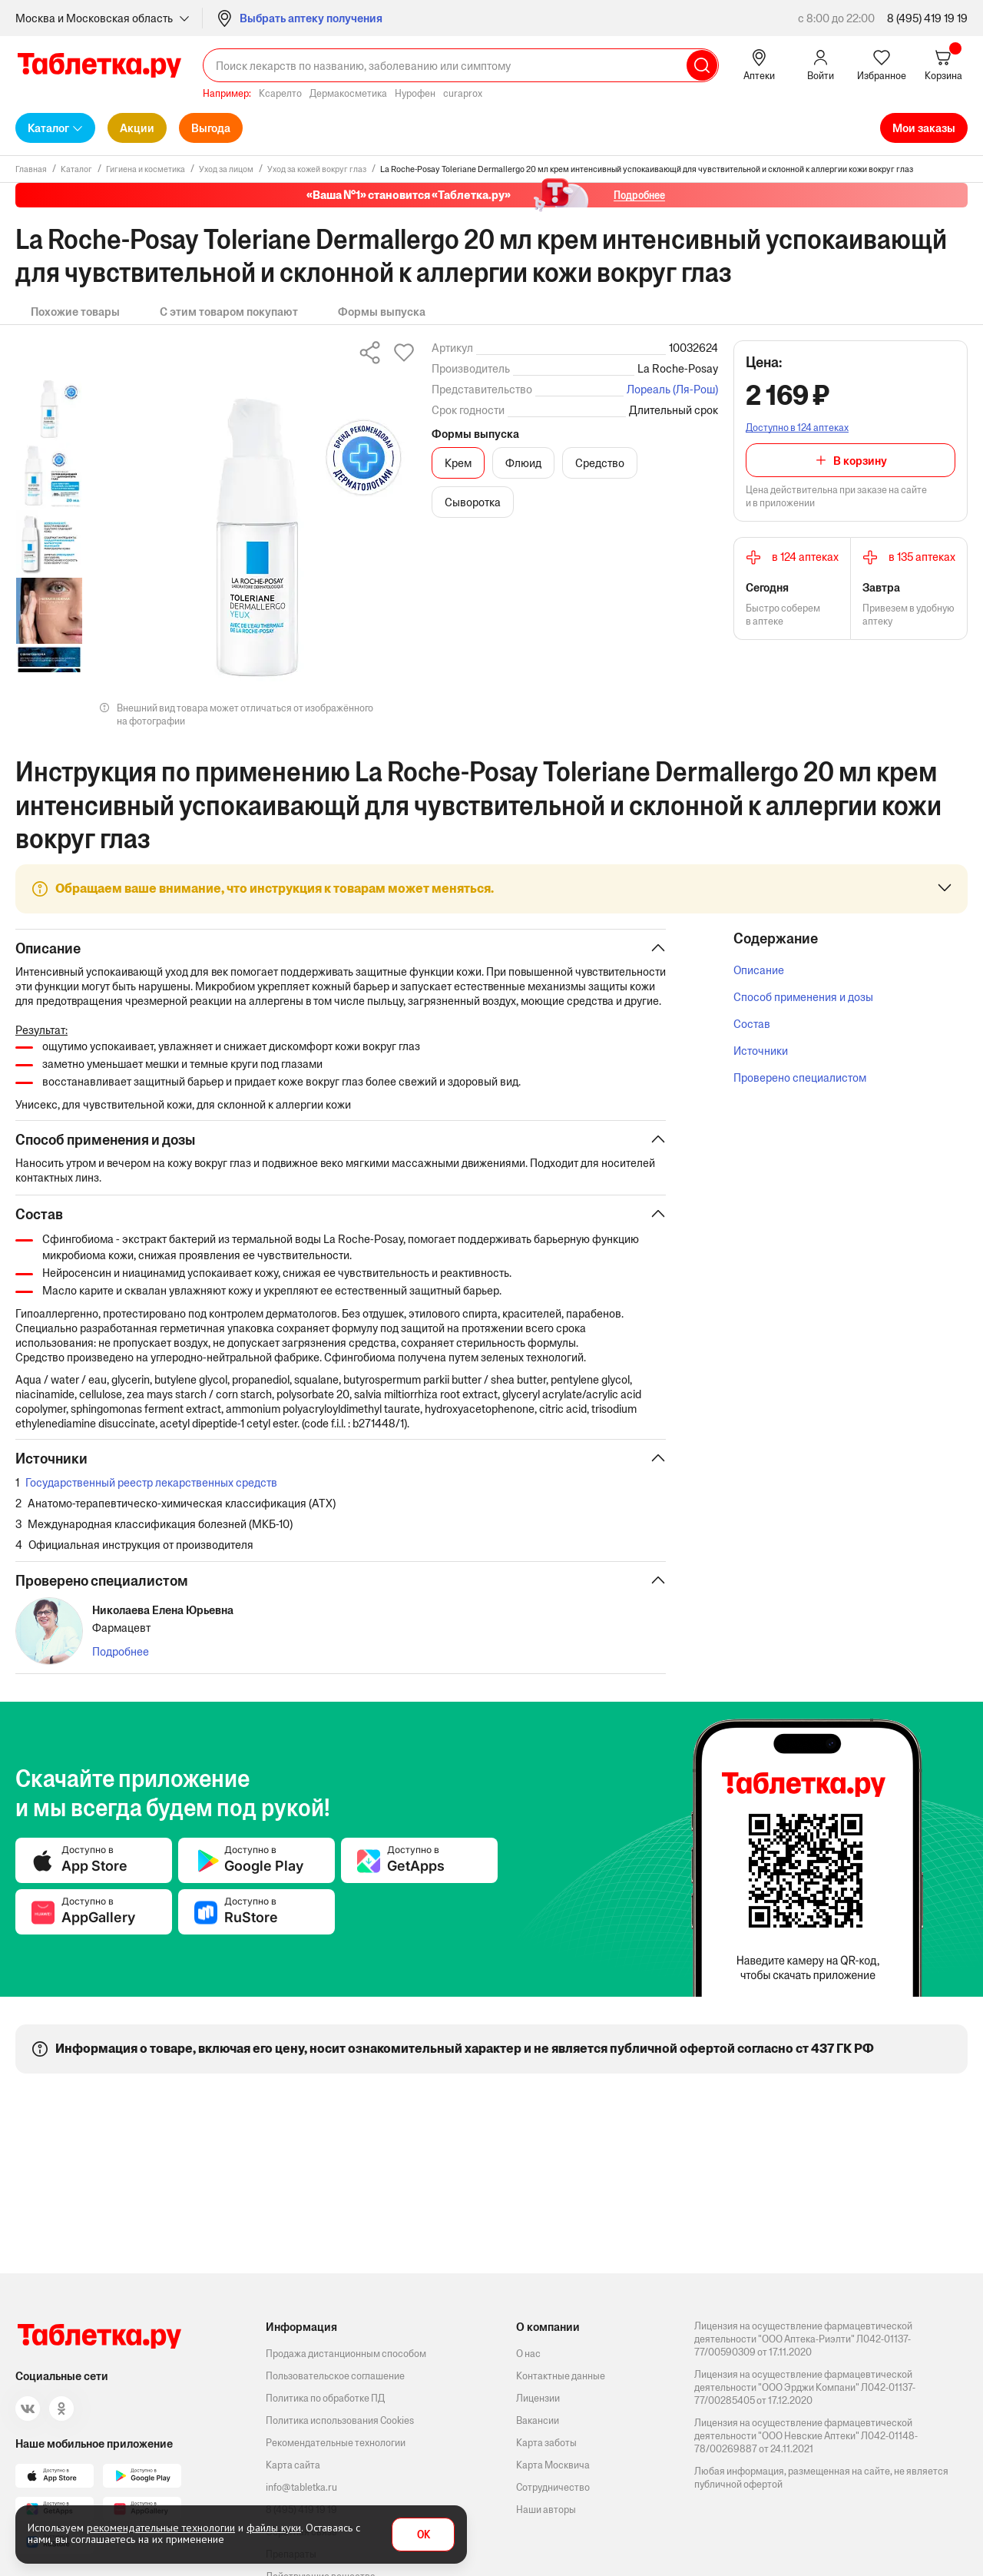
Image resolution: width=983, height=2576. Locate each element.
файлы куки (274, 2528)
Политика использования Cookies (340, 2420)
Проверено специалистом (799, 1077)
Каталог (48, 128)
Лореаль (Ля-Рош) (672, 389)
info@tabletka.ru (301, 2487)
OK (423, 2534)
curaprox (462, 93)
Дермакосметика (348, 93)
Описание (758, 970)
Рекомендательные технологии (335, 2442)
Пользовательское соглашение (335, 2375)
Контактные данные (560, 2375)
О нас (528, 2353)
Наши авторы (546, 2509)
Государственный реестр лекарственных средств (151, 1498)
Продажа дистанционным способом (346, 2353)
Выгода (210, 128)
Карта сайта (293, 2465)
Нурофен (415, 93)
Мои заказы (923, 128)
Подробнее (120, 1667)
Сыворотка (473, 502)
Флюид (523, 463)
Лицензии (538, 2398)
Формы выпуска (381, 311)
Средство (599, 463)
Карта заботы (546, 2442)
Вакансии (537, 2420)
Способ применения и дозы (803, 997)
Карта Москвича (553, 2465)
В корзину (860, 460)
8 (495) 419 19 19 (927, 18)
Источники (760, 1050)
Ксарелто (280, 93)
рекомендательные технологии (161, 2528)
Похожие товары (75, 311)
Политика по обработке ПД (325, 2398)
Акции (137, 128)
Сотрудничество (553, 2487)
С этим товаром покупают (229, 311)
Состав (751, 1023)
